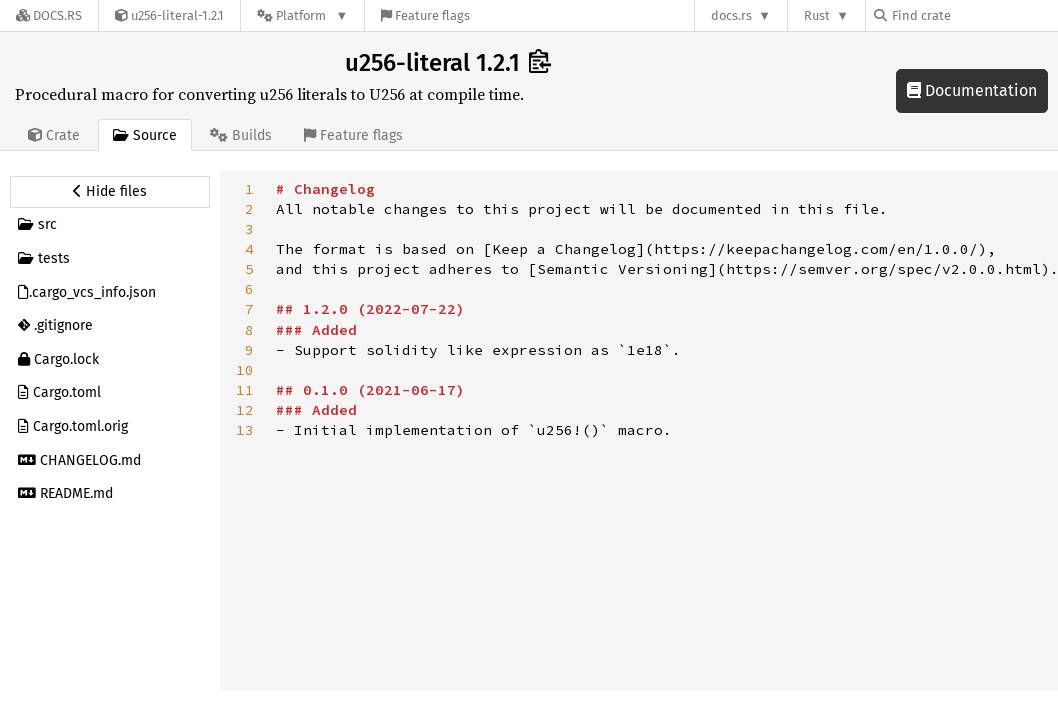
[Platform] (302, 15)
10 (245, 370)
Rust (817, 15)
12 (245, 410)
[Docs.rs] (49, 15)
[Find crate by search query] (974, 15)
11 (245, 390)
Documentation (972, 90)
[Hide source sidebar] (110, 192)
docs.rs (731, 15)
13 (245, 430)
